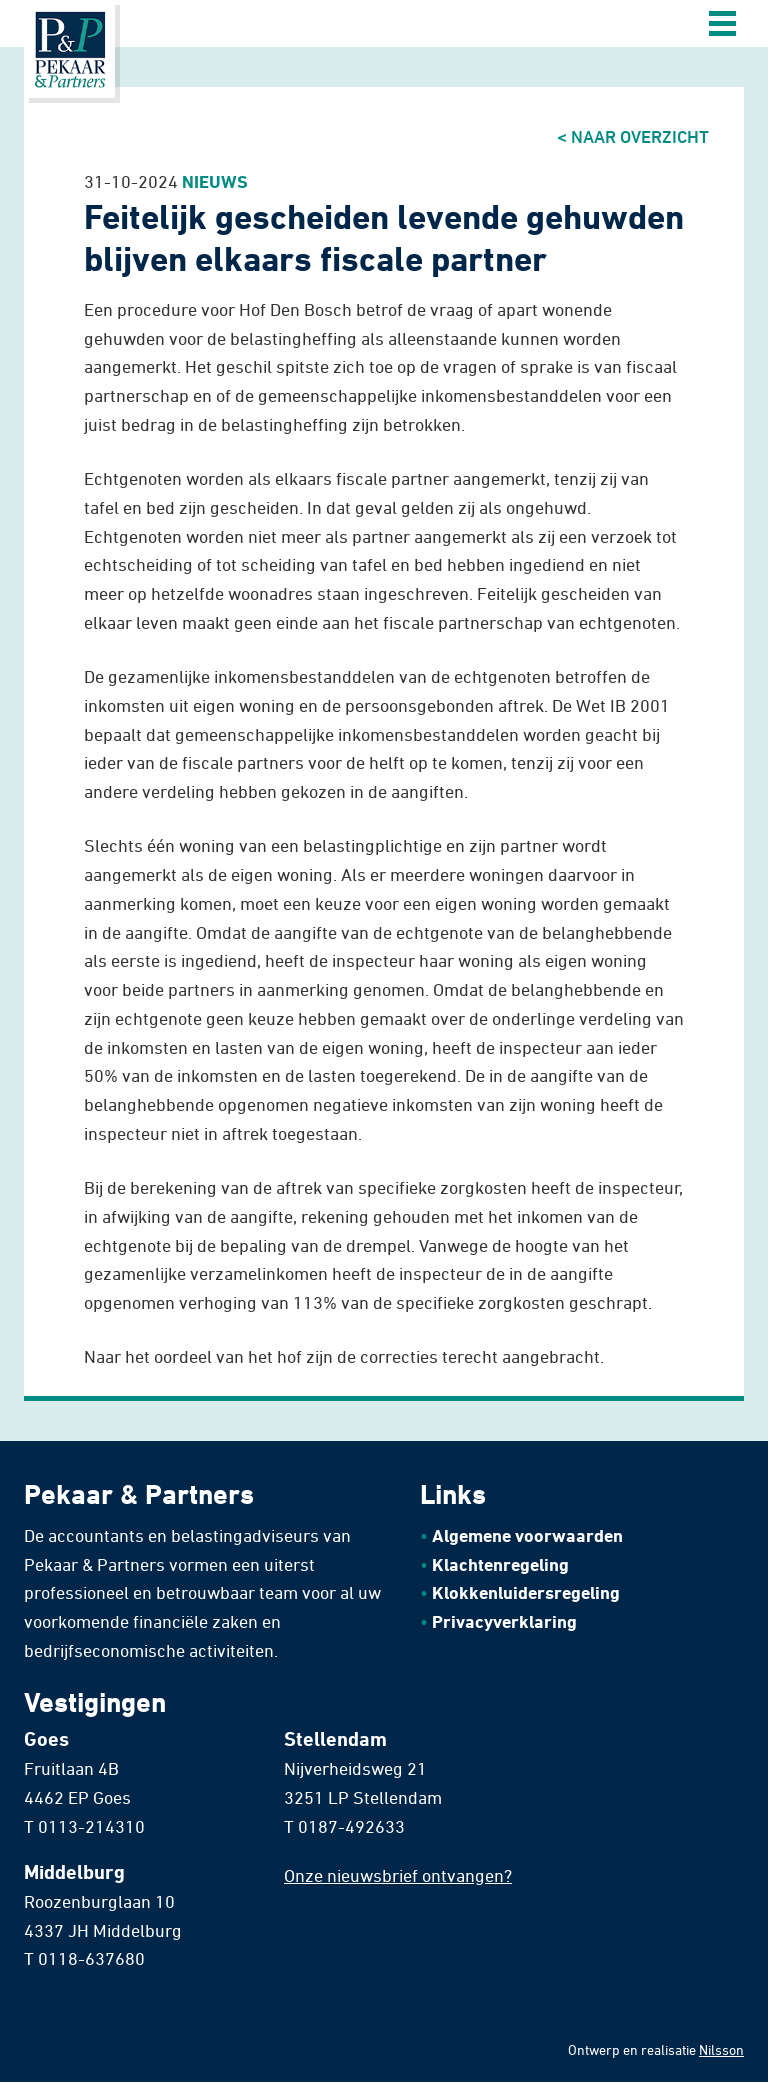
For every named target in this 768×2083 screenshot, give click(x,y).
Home (69, 49)
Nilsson (721, 2049)
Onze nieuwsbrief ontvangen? (398, 1875)
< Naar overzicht (633, 136)
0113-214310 (91, 1826)
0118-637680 (91, 1958)
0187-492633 (351, 1826)
